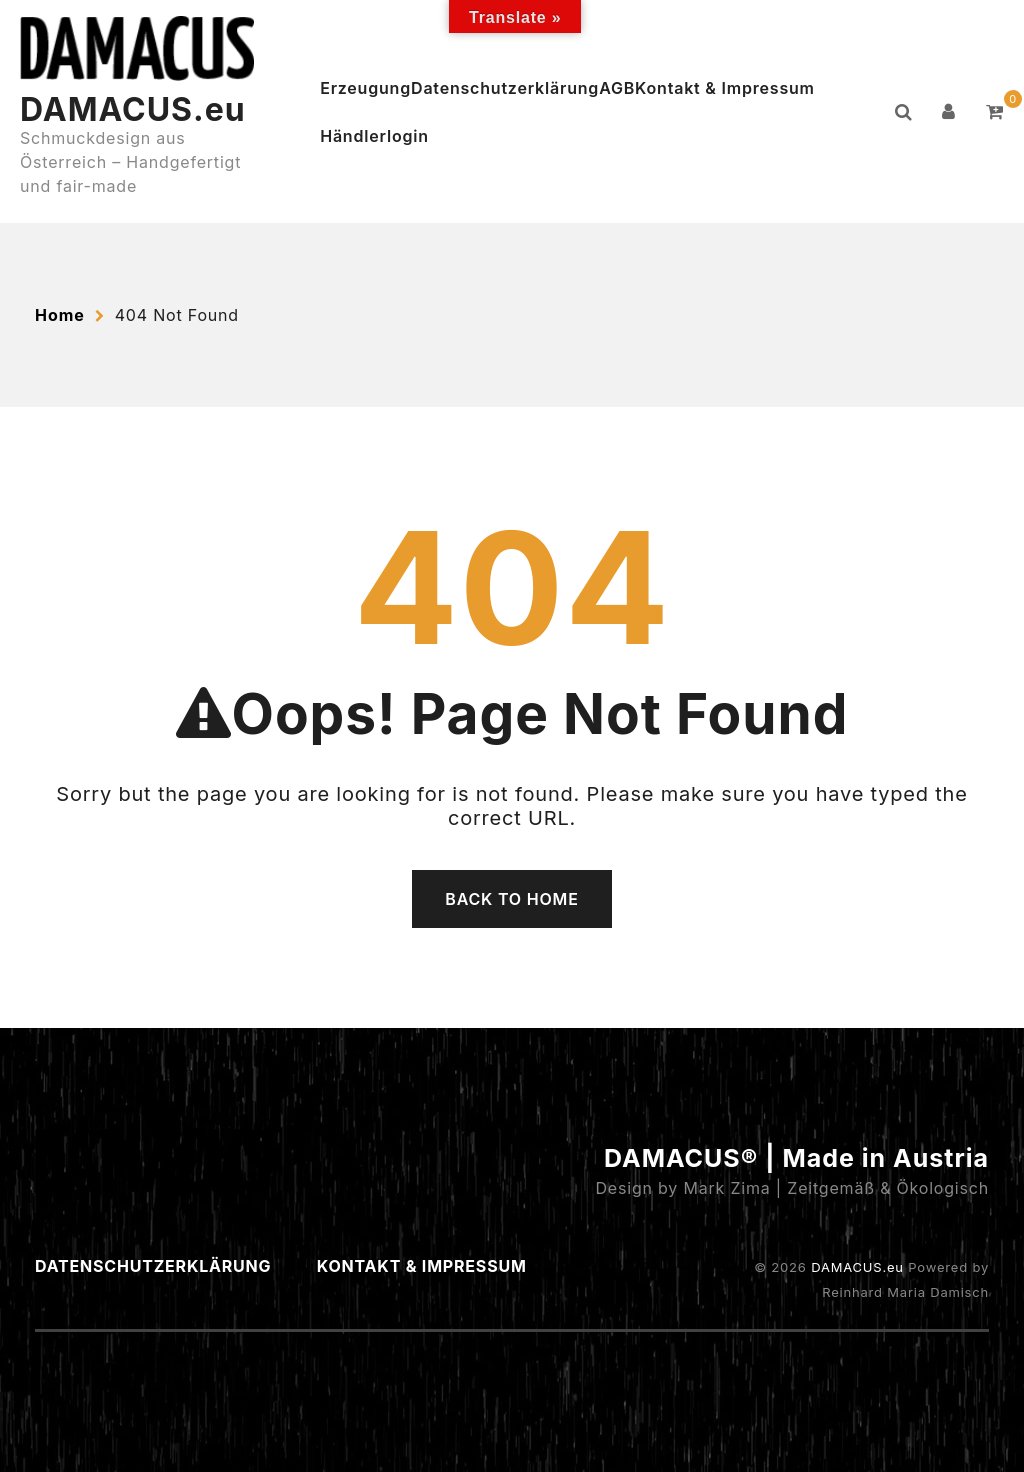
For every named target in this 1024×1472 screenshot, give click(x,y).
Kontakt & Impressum (725, 88)
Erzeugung (365, 88)
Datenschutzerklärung (505, 88)
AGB (617, 88)
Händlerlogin (374, 136)
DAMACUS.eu (133, 109)
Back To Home (511, 899)
